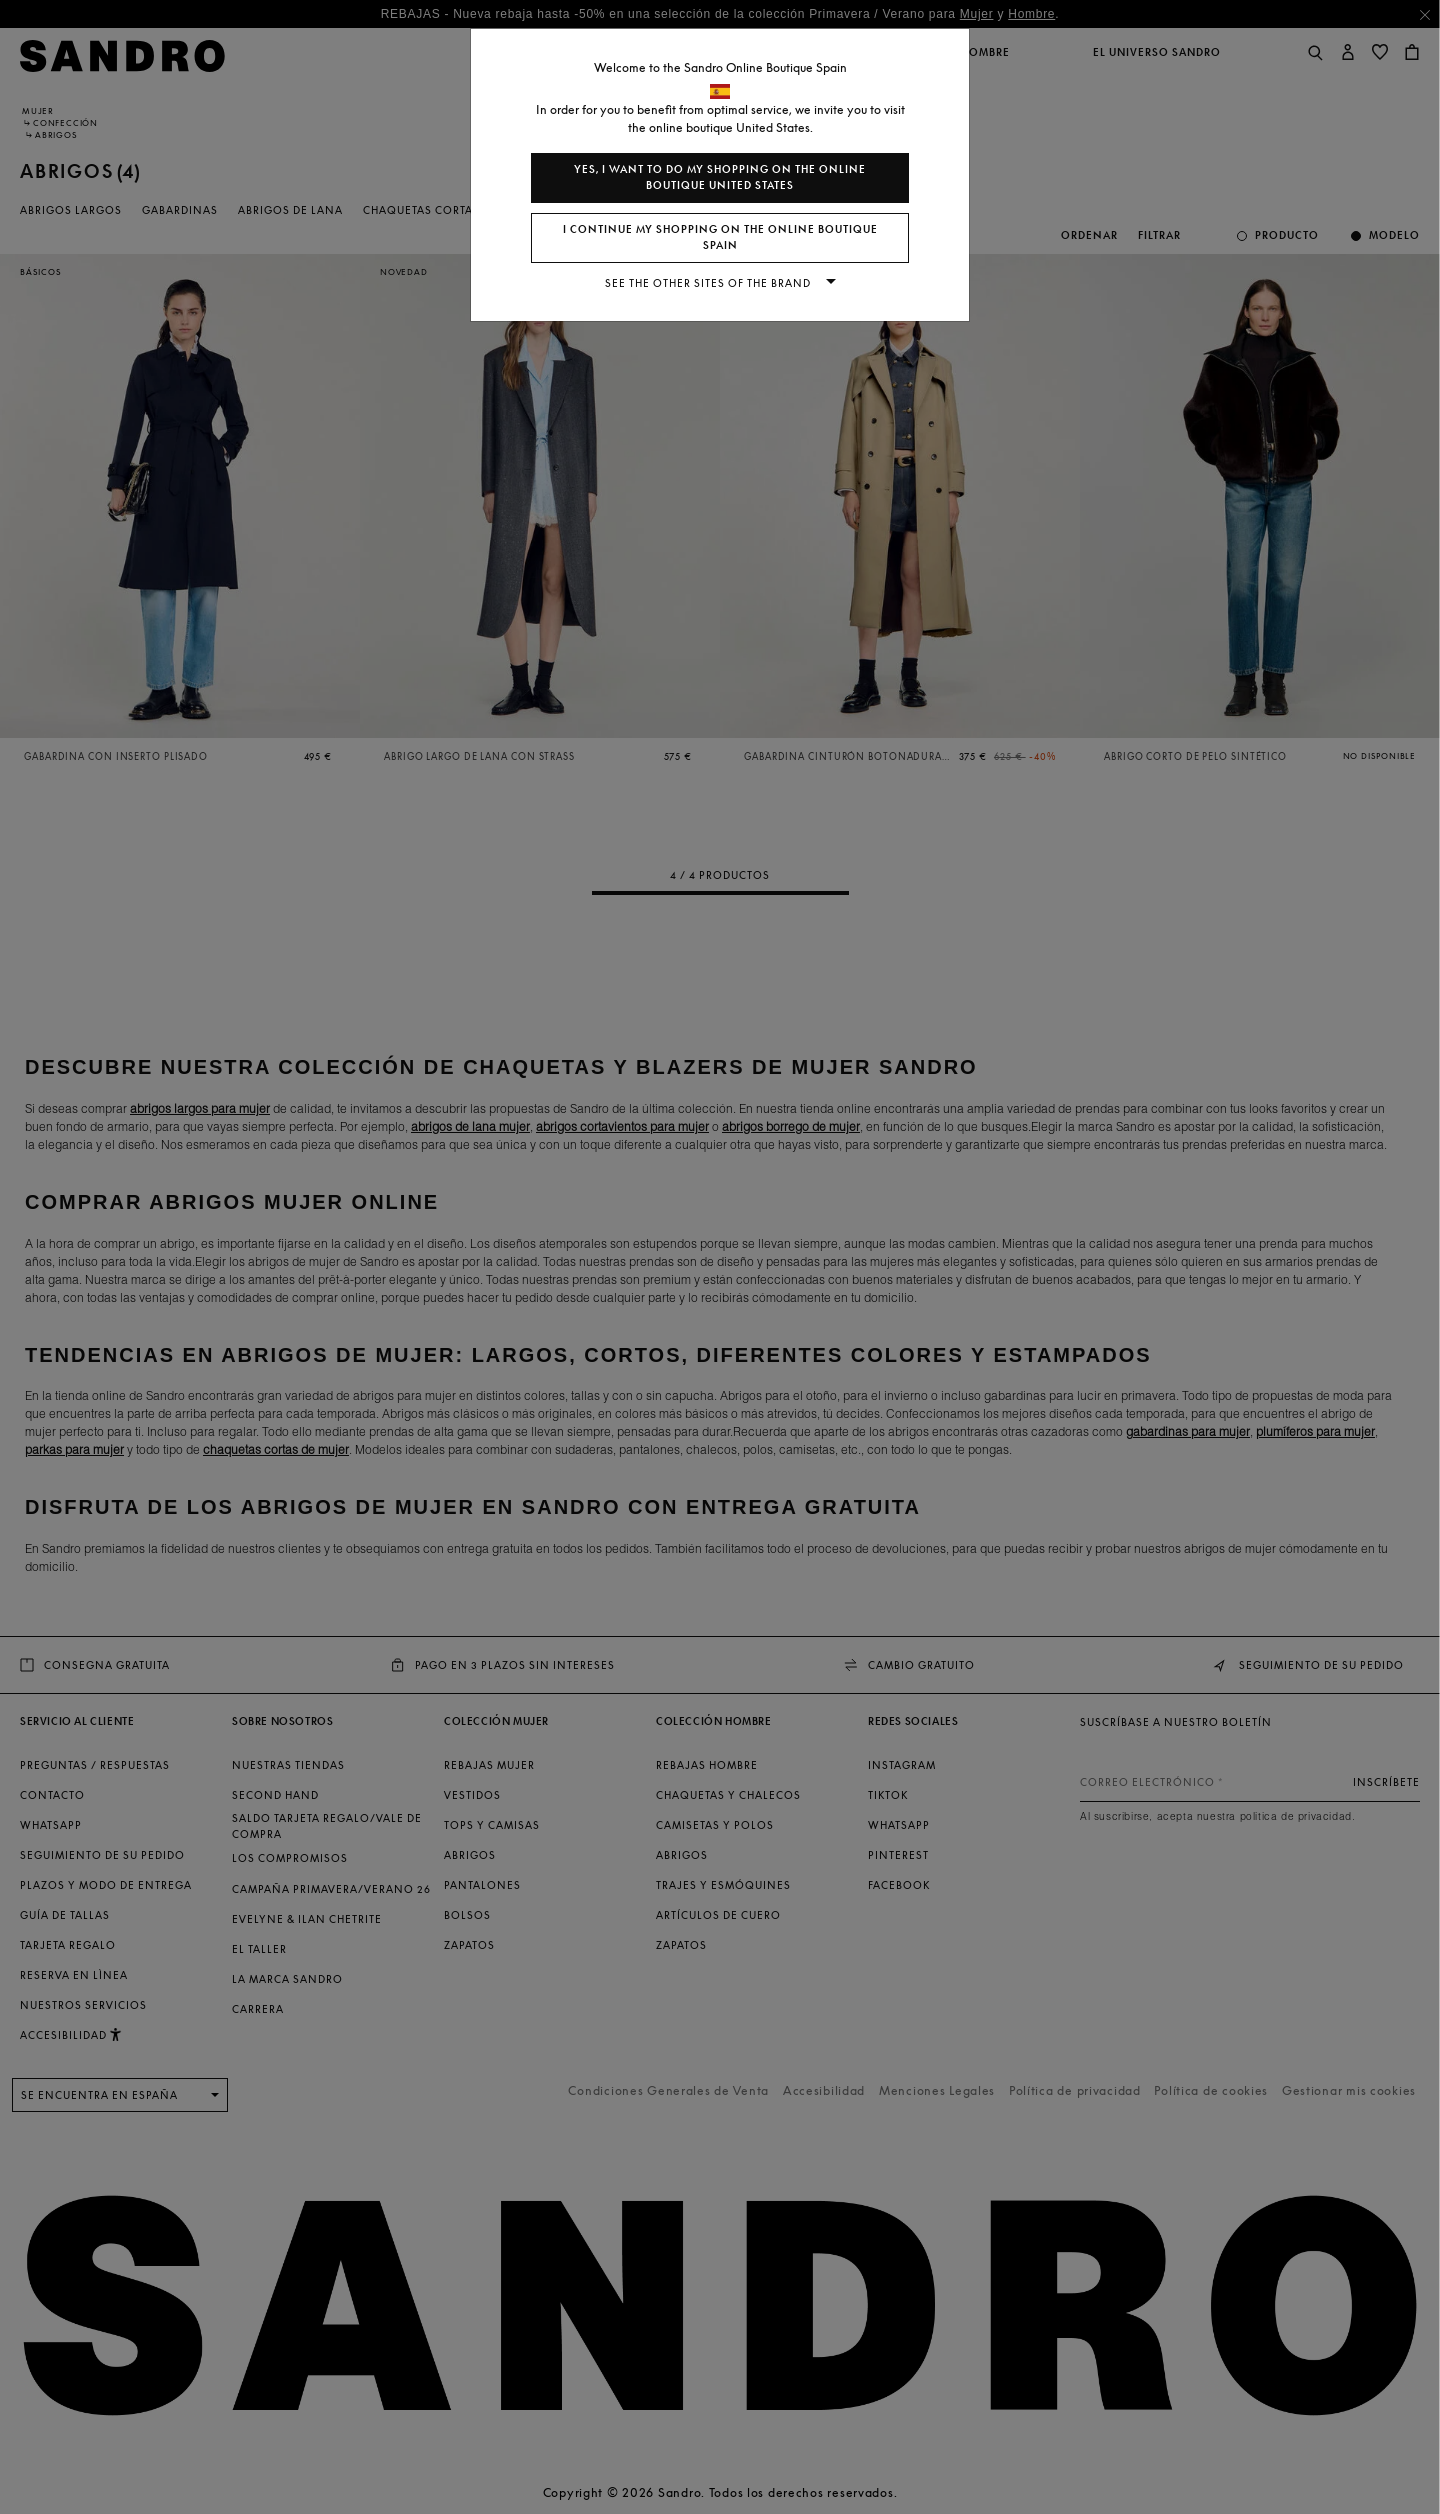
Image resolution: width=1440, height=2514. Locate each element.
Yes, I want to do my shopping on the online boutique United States (720, 177)
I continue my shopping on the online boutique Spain (720, 237)
